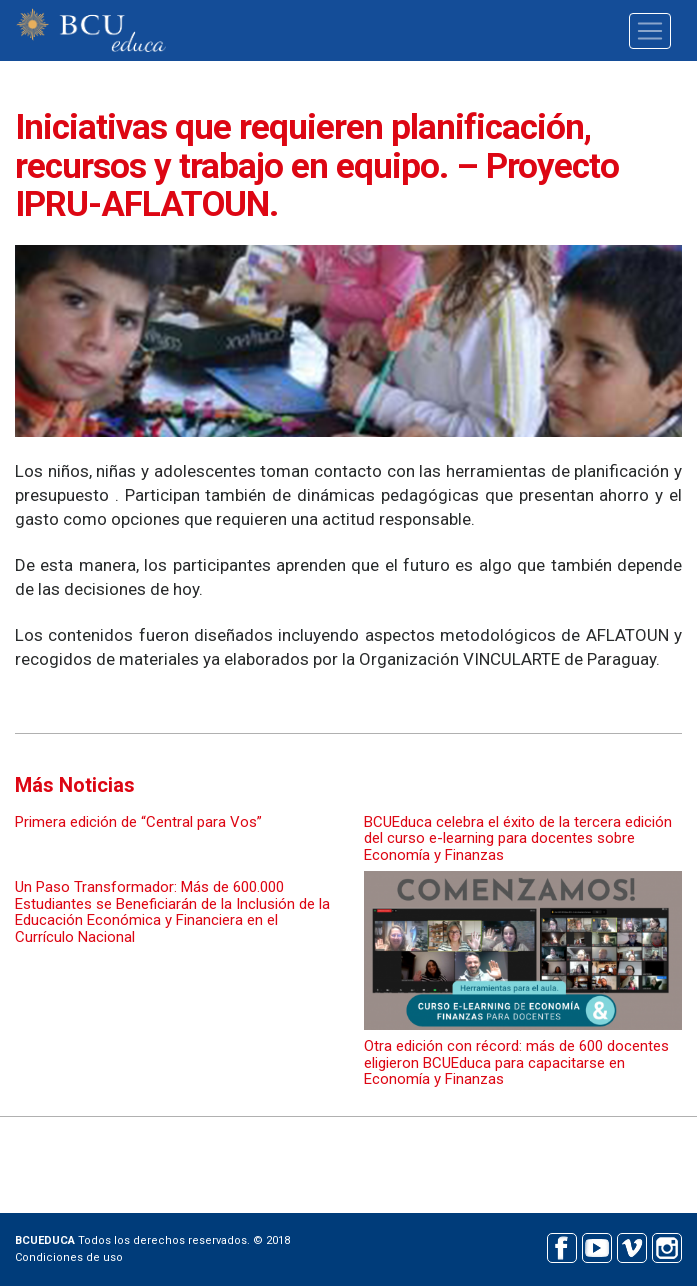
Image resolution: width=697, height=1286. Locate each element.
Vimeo (631, 1245)
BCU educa (91, 30)
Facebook (561, 1245)
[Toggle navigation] (650, 31)
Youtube (596, 1245)
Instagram (666, 1245)
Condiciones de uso (69, 1257)
